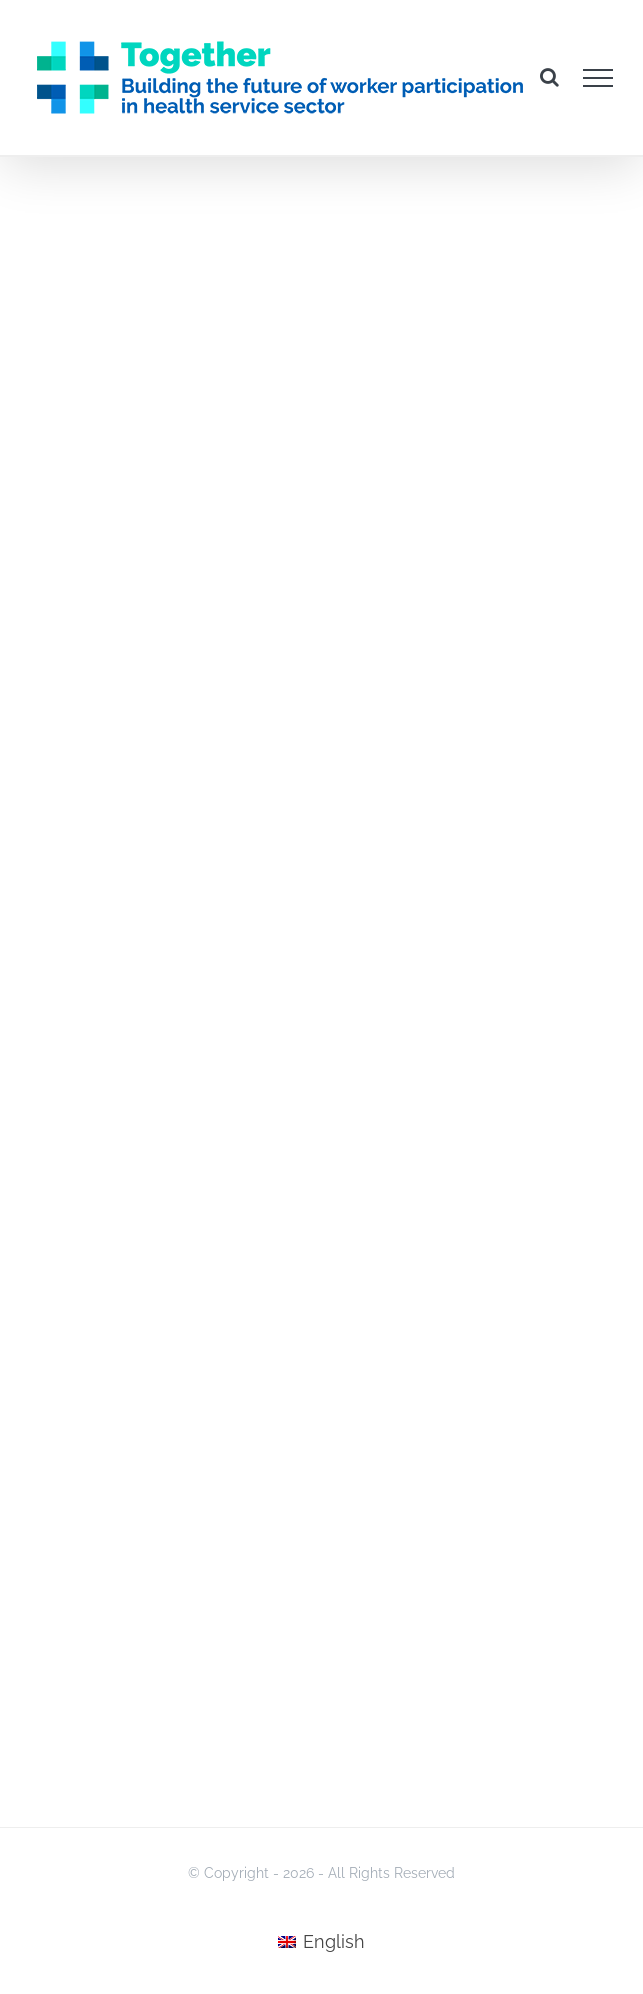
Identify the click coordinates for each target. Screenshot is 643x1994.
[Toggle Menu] (598, 78)
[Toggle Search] (549, 77)
